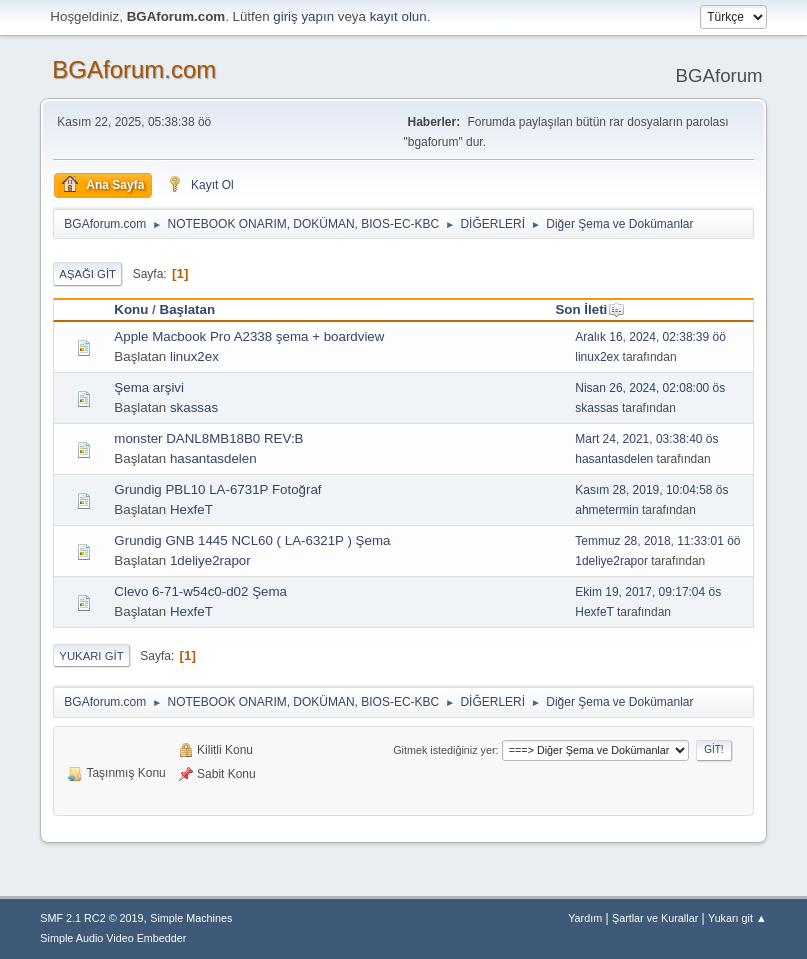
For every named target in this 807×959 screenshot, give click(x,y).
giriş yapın (303, 16)
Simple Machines (191, 918)
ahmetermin (606, 510)
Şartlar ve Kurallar (655, 918)
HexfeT (191, 509)
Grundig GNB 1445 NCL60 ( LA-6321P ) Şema (252, 540)
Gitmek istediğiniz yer (444, 750)
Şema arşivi (149, 387)
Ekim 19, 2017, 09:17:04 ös (648, 592)
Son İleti (590, 309)
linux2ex (194, 356)
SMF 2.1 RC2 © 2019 (91, 918)
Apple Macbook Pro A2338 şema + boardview (249, 336)
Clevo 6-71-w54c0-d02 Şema (200, 591)
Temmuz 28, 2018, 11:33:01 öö (657, 541)
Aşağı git (87, 274)
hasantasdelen (213, 458)
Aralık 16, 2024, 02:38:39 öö (650, 337)
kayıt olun (398, 16)
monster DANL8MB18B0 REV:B (208, 438)
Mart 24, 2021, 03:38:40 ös (646, 439)
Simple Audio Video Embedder (113, 938)
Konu (131, 309)
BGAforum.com (134, 69)
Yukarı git (91, 656)
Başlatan (188, 309)
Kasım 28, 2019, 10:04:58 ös (651, 490)
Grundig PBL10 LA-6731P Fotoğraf (217, 489)
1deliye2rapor (210, 560)
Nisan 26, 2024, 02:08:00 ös (650, 388)
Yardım (585, 918)
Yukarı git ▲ (737, 918)
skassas (194, 407)
